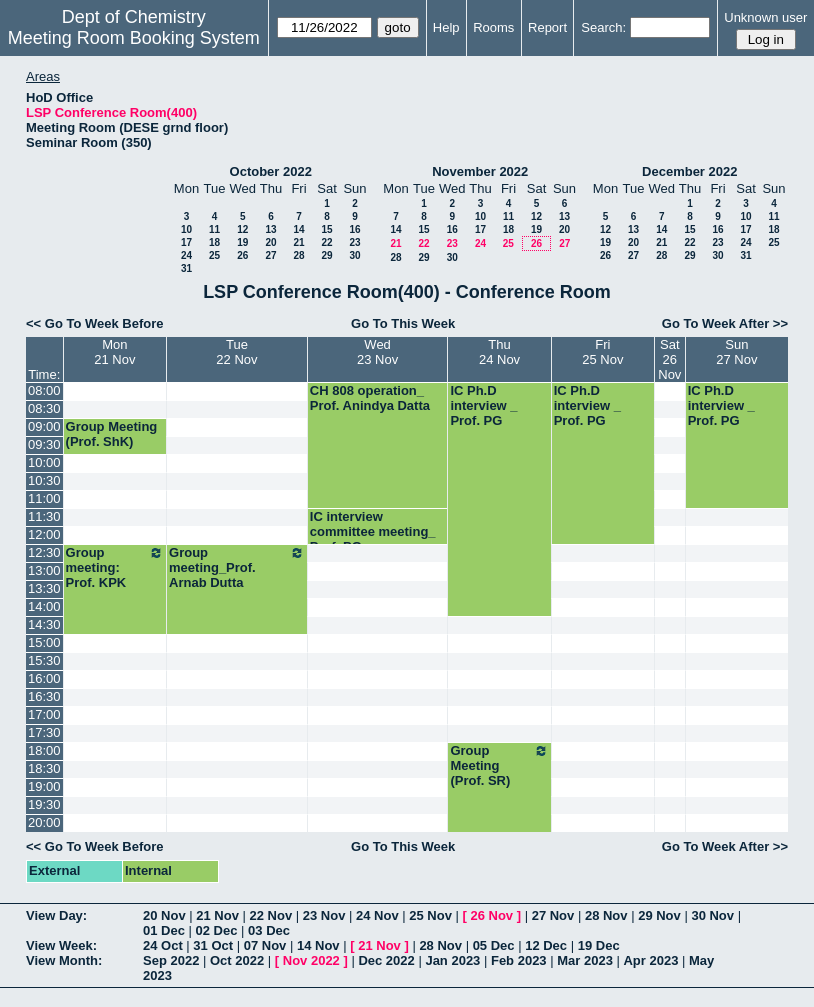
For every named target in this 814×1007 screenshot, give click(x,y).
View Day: (56, 915)
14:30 (44, 624)
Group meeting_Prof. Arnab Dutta (237, 567)
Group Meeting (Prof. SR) (499, 765)
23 (354, 242)
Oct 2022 (237, 960)
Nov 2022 (311, 960)
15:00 (44, 642)
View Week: (61, 945)
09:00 (44, 426)
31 (186, 268)
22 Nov (271, 915)
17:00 (44, 714)
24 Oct (163, 945)
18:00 (44, 750)
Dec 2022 (386, 960)
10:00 (44, 462)
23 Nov (324, 915)
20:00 (44, 822)
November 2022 (480, 171)
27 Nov (553, 915)
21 (298, 242)
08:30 (44, 408)
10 (186, 229)
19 (242, 242)
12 (242, 229)
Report (547, 27)
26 (242, 255)
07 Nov (265, 945)
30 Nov (712, 915)
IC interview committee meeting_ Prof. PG (373, 531)
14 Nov (318, 945)
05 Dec (494, 945)
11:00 (44, 498)
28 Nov (606, 915)
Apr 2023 (650, 960)
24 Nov (377, 915)
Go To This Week (403, 323)
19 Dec (599, 945)
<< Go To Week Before (95, 323)
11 (214, 229)
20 (270, 242)
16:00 (44, 678)
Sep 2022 (171, 960)
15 (326, 229)
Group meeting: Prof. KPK (115, 567)
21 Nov (217, 915)
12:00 (44, 534)
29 (326, 255)
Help (446, 27)
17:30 (44, 732)
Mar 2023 (585, 960)
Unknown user (765, 17)
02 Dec (217, 930)
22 (326, 242)
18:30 (44, 768)
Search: (603, 27)
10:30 (44, 480)
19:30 (44, 804)
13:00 (44, 570)
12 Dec (546, 945)
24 (186, 255)
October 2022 (271, 171)
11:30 (44, 516)
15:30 (44, 660)
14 (298, 229)
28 (298, 255)
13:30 (44, 588)
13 (270, 229)
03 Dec (269, 930)
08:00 (44, 390)
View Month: (64, 960)
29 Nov (659, 915)
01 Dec (164, 930)
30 (354, 255)
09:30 (44, 444)
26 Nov (491, 915)
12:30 (44, 552)
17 (186, 242)
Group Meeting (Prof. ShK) (112, 434)
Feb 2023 (519, 960)
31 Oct (213, 945)
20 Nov (164, 915)
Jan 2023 (452, 960)
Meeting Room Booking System (134, 38)
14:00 (44, 606)
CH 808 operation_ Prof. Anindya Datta (370, 398)
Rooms (493, 27)
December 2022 (689, 171)
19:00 (44, 786)
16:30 (44, 696)
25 (214, 255)
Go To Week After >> (725, 323)
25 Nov (430, 915)
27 (270, 255)
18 (214, 242)
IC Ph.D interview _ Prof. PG (483, 405)
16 (354, 229)
